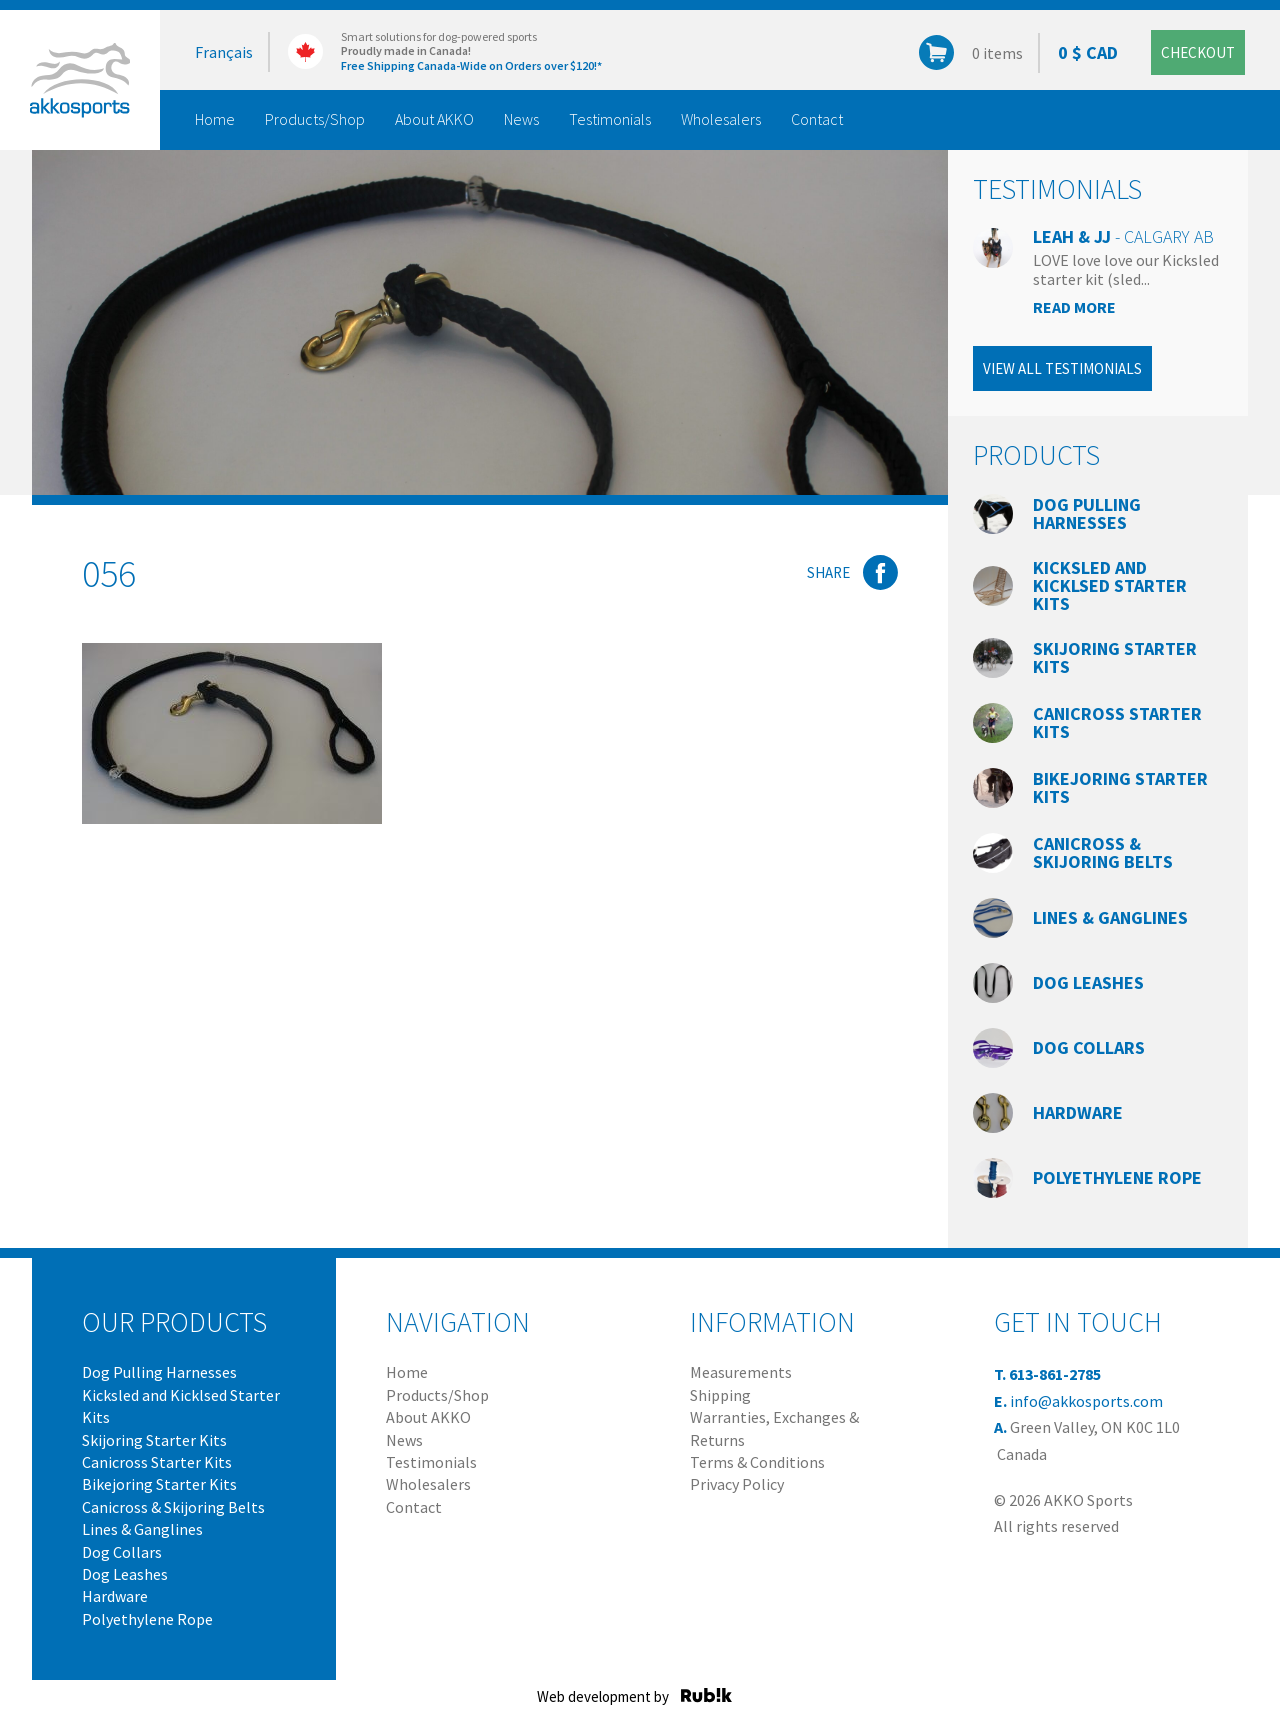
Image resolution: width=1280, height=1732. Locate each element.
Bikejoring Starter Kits (1120, 787)
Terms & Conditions (757, 1462)
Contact (817, 119)
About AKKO (434, 119)
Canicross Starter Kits (1117, 722)
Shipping (720, 1395)
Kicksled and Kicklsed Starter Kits (1110, 585)
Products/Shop (315, 119)
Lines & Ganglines (1110, 917)
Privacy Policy (737, 1484)
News (521, 119)
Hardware (1078, 1112)
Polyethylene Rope (1117, 1177)
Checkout (1198, 52)
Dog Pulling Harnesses (1087, 513)
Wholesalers (721, 119)
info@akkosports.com (1086, 1401)
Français (224, 52)
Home (215, 119)
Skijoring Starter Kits (1115, 657)
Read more (1074, 307)
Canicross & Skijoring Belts (1103, 852)
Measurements (741, 1372)
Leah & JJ (1123, 236)
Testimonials (610, 119)
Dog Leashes (1088, 982)
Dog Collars (1089, 1047)
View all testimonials (1062, 368)
